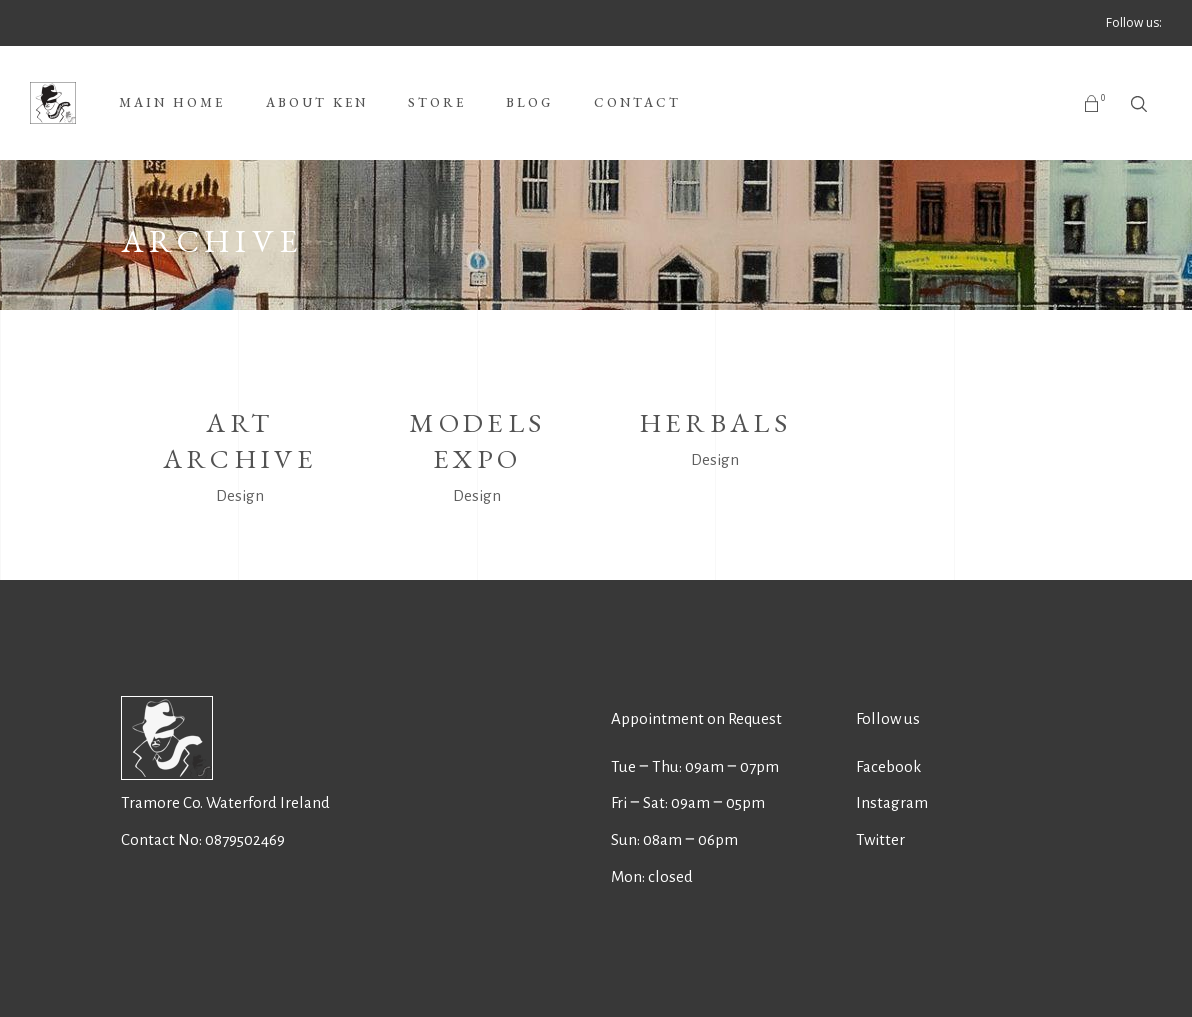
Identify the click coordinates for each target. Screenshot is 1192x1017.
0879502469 (245, 839)
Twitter (880, 839)
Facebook (888, 766)
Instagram (892, 802)
